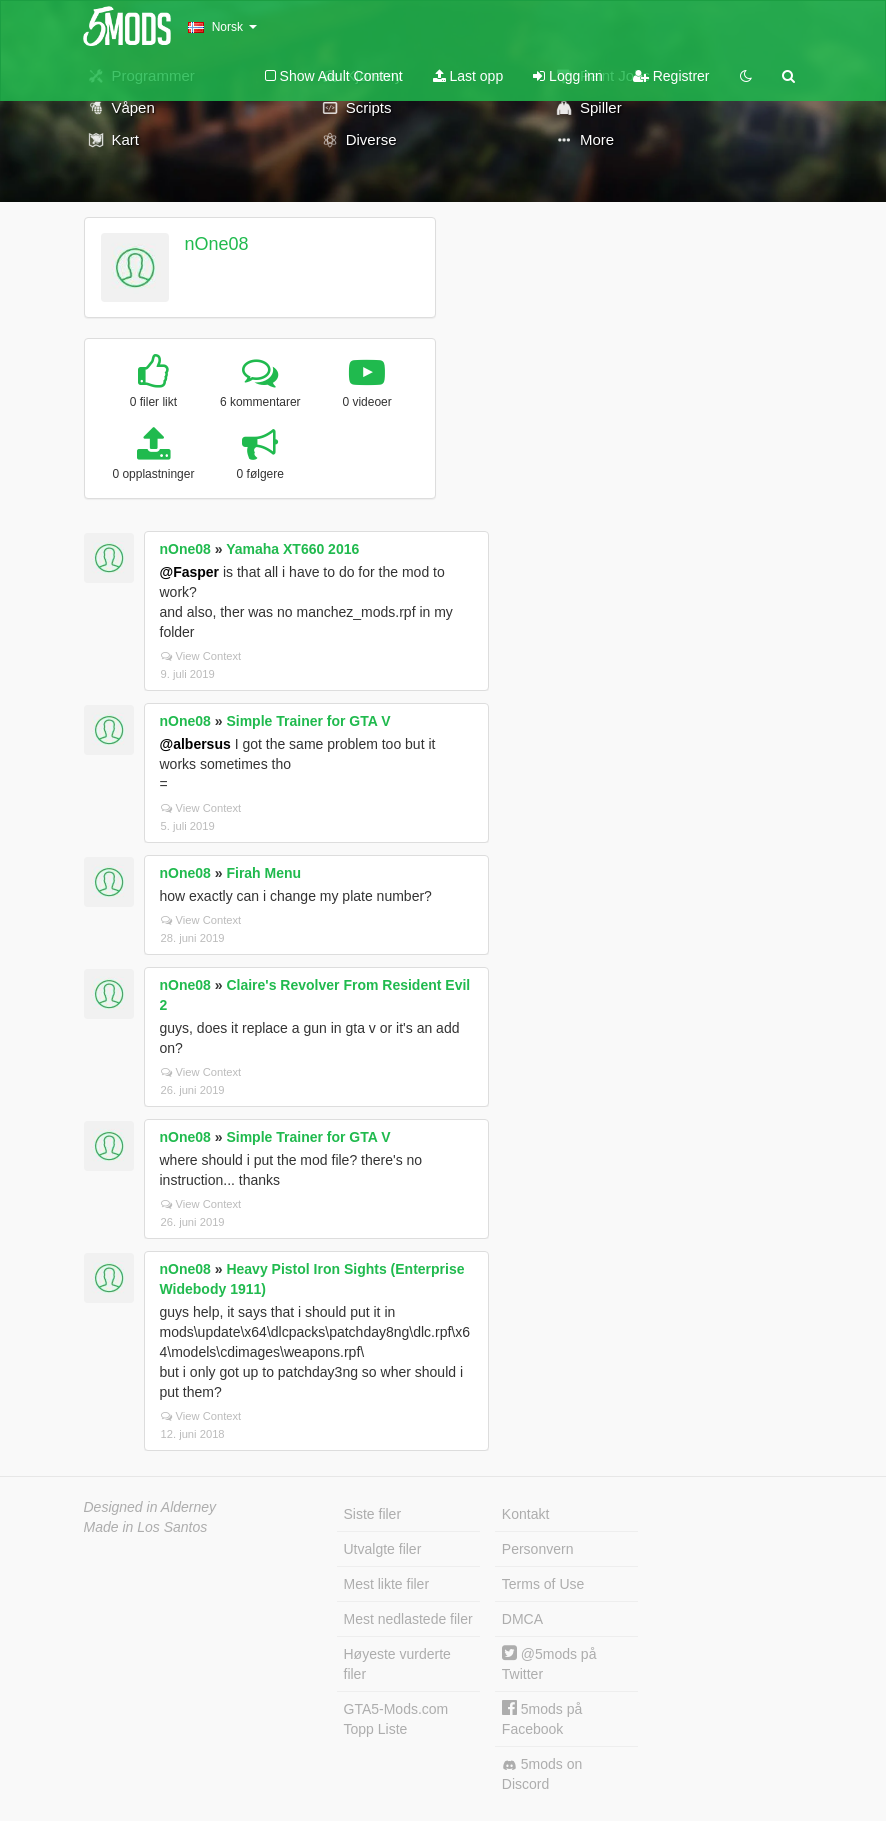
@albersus (195, 744)
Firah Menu (263, 873)
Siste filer (373, 1514)
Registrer (671, 76)
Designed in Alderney (150, 1507)
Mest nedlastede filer (408, 1619)
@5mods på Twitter (549, 1663)
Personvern (538, 1549)
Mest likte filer (387, 1584)
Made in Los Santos (146, 1527)
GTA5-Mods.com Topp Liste (396, 1719)
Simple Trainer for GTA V (308, 721)
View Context (201, 656)
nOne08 (216, 244)
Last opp (468, 76)
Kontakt (525, 1514)
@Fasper (190, 572)
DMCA (522, 1619)
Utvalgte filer (383, 1549)
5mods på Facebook (542, 1718)
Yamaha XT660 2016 (292, 549)
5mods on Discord (542, 1774)
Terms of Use (543, 1584)
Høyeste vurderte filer (397, 1664)
